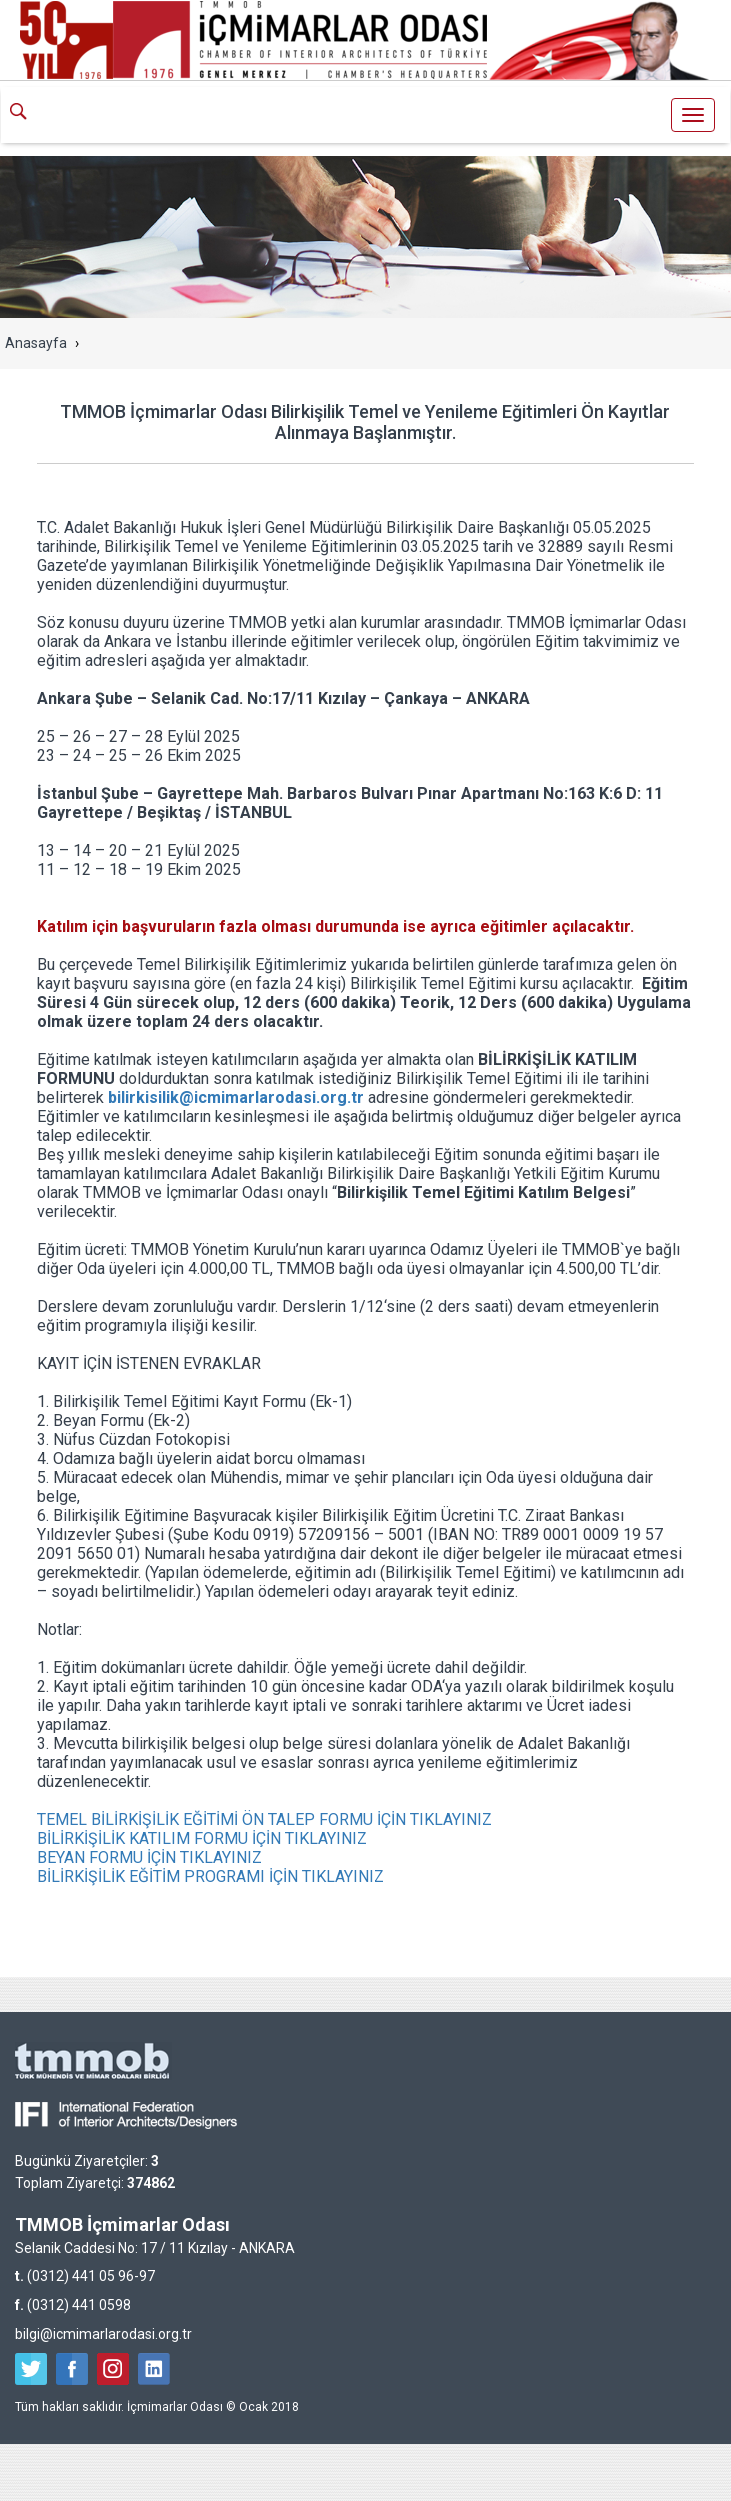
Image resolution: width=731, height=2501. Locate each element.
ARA (26, 113)
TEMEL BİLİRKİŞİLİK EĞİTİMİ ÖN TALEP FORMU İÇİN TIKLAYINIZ (264, 1819)
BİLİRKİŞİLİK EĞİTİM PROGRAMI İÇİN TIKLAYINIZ (210, 1876)
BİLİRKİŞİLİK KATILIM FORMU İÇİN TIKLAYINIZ (202, 1838)
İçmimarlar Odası (366, 117)
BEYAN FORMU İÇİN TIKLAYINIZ (149, 1857)
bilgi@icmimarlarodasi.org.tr (103, 2334)
